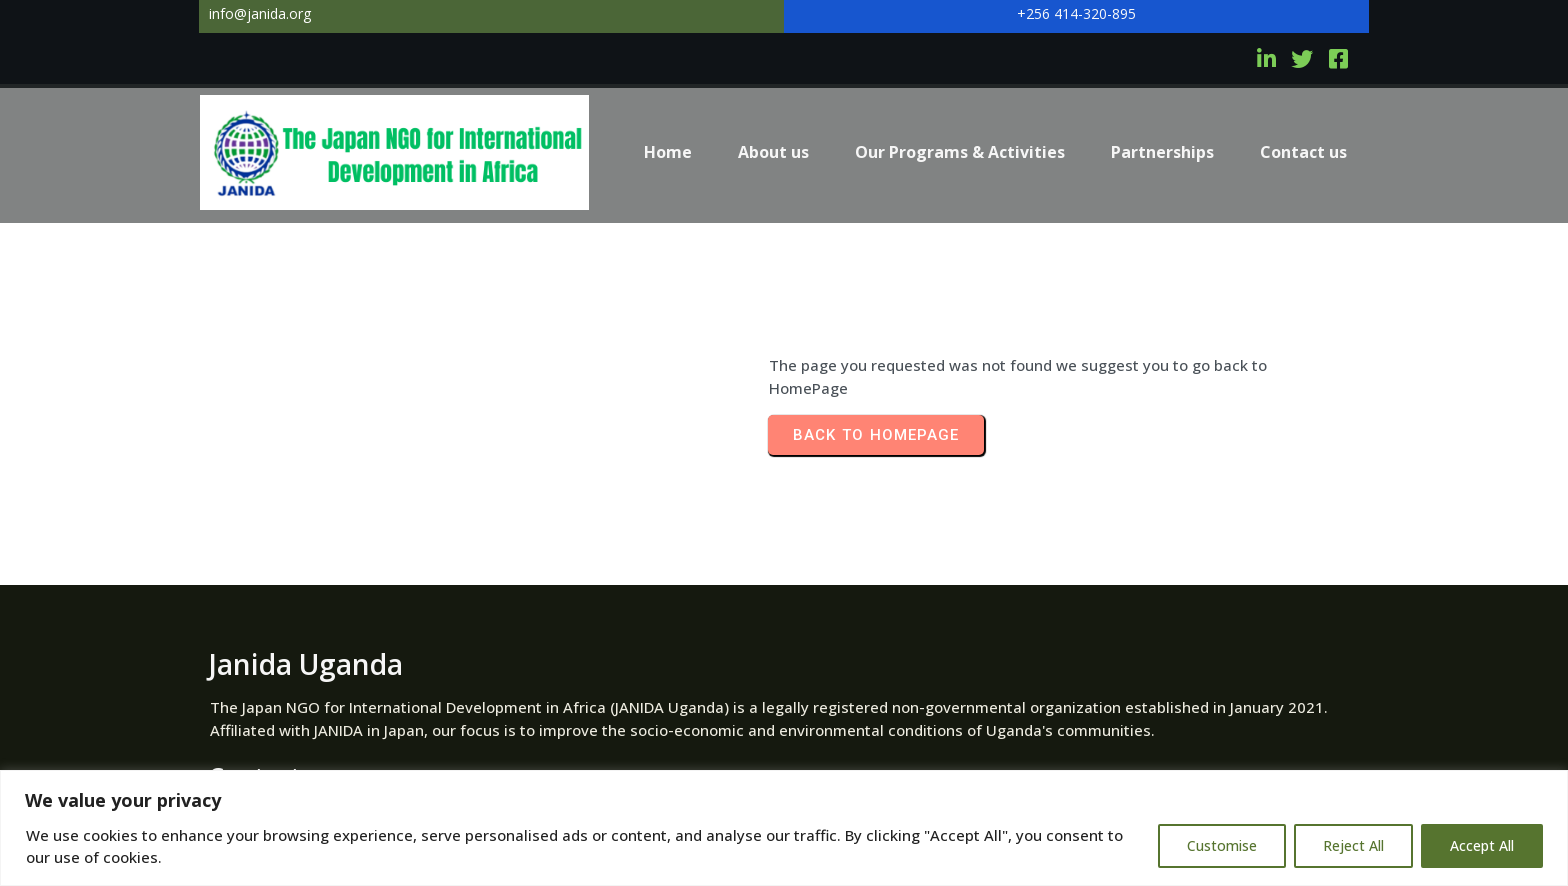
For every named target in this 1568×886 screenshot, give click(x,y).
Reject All (1353, 845)
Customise (1222, 845)
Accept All (1482, 845)
